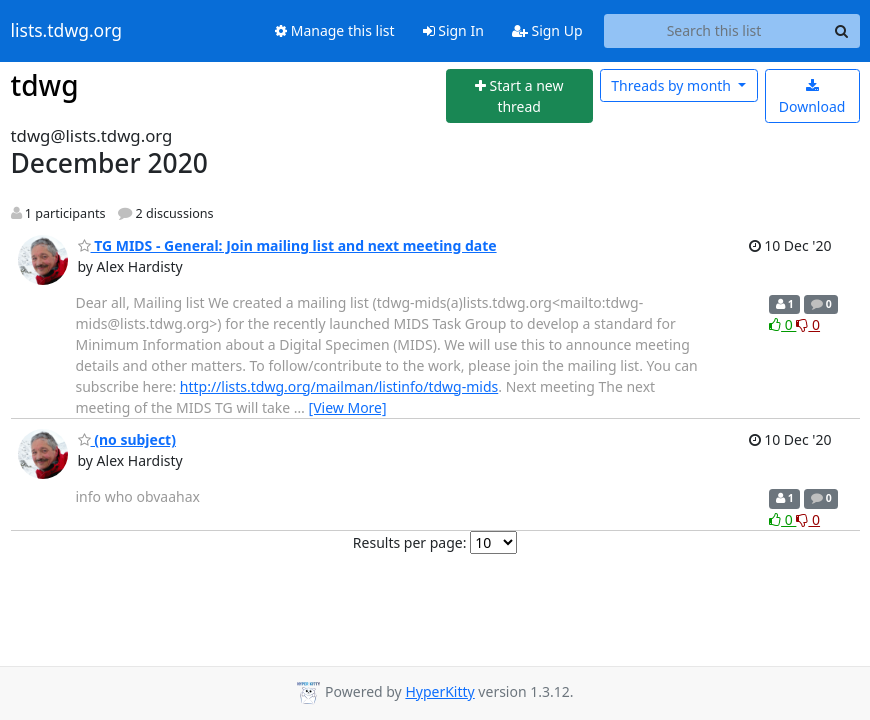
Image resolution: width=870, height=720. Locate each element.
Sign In (453, 30)
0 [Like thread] (782, 324)
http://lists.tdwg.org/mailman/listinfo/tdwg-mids (339, 386)
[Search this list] (714, 31)
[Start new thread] (519, 96)
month (672, 85)
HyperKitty (439, 691)
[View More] (348, 407)
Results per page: (410, 542)
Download (812, 97)
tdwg (45, 85)
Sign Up (547, 30)
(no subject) (127, 439)
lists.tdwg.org (67, 31)
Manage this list (335, 30)
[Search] (842, 31)
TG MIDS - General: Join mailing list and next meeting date (287, 245)
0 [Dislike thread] (808, 324)
